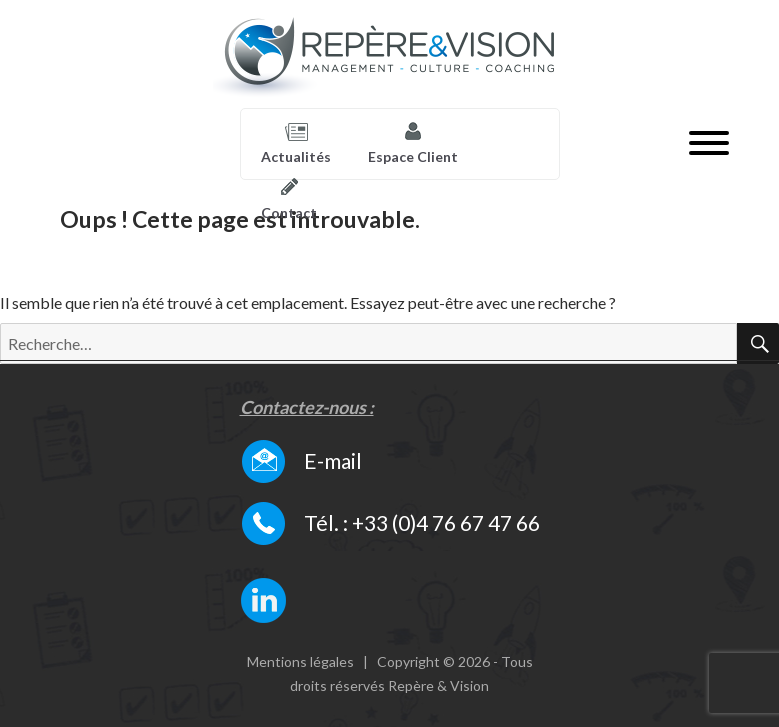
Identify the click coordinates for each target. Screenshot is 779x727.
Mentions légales (300, 661)
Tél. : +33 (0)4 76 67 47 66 (422, 522)
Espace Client (413, 156)
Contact (289, 212)
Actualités (296, 156)
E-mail (333, 460)
